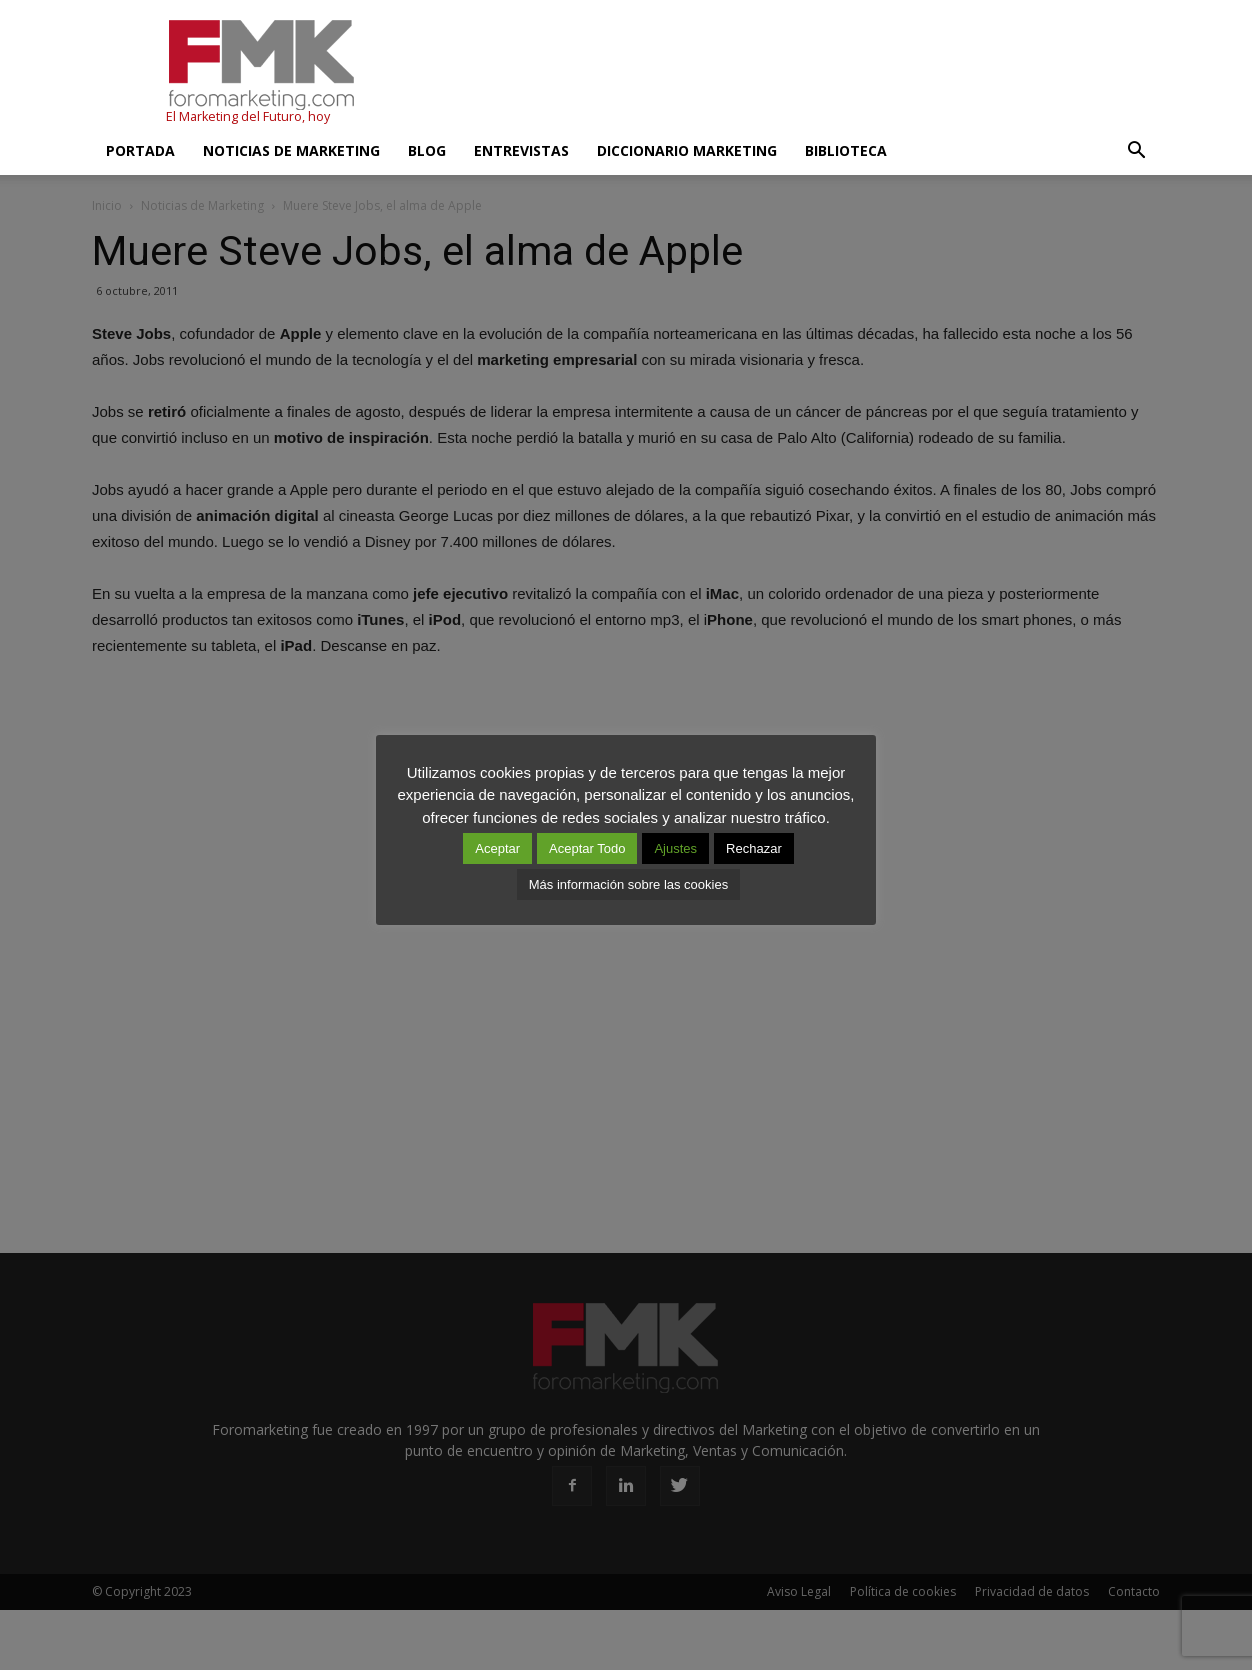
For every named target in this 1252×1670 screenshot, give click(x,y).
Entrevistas (521, 150)
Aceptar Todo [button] (587, 848)
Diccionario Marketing (687, 150)
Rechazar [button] (754, 848)
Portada (140, 150)
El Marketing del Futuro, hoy (248, 116)
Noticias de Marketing (291, 150)
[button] (1136, 151)
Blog (427, 150)
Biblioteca (846, 150)
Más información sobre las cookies (628, 884)
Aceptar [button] (497, 848)
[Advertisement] (796, 73)
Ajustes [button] (675, 848)
